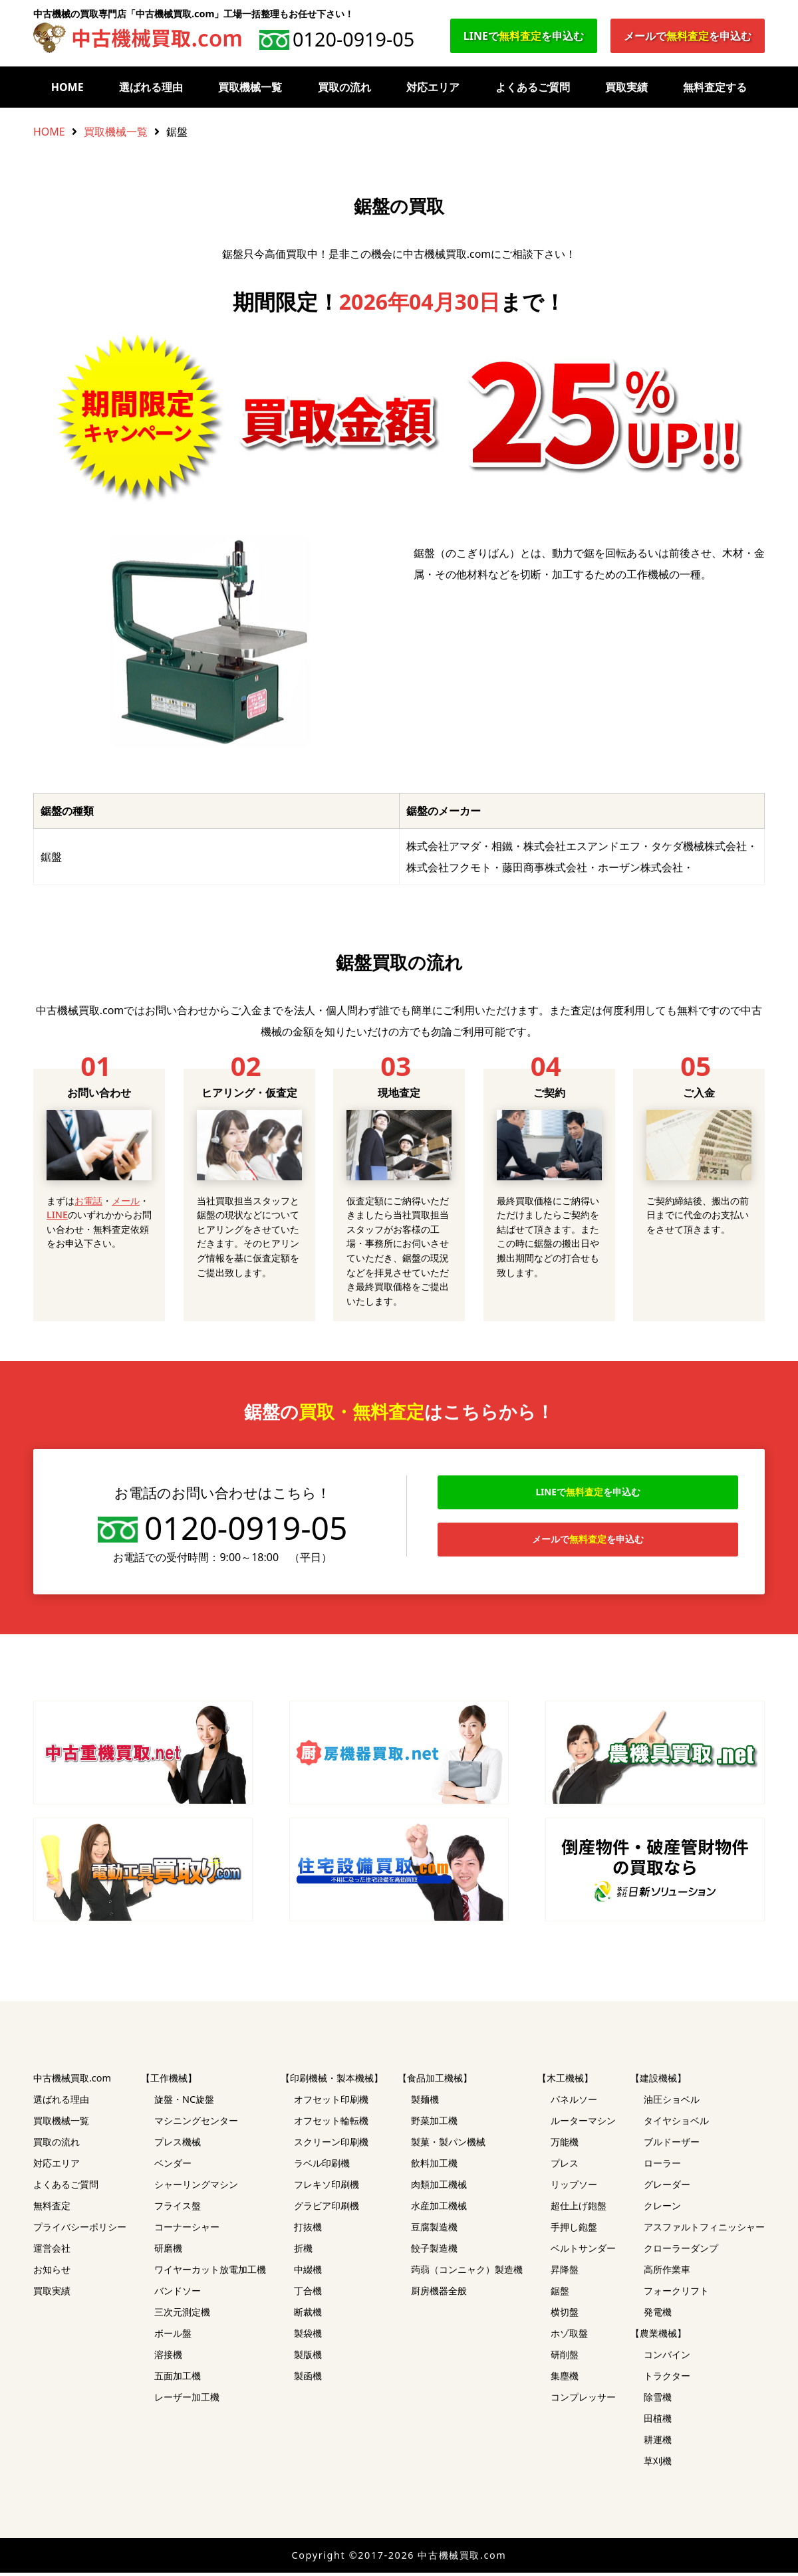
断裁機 (308, 2315)
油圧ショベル (672, 2102)
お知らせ (51, 2272)
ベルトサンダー (583, 2251)
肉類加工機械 (439, 2187)
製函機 (308, 2379)
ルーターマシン (583, 2123)
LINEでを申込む (524, 36)
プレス (565, 2166)
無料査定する (715, 87)
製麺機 (425, 2102)
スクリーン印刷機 (331, 2145)
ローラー (662, 2166)
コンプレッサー (583, 2400)
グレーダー (667, 2187)
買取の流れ (344, 87)
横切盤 (565, 2315)
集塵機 (565, 2379)
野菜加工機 (434, 2123)
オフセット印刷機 (331, 2102)
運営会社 (51, 2251)
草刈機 (658, 2464)
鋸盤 (560, 2294)
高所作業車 (667, 2272)
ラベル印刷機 (322, 2166)
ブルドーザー (672, 2145)
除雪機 (658, 2400)
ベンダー (173, 2166)
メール (126, 1200)
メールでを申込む (687, 36)
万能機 (565, 2145)
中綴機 (308, 2272)
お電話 (88, 1200)
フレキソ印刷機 (326, 2187)
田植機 (658, 2421)
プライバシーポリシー (79, 2230)
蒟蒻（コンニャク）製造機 (467, 2272)
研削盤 (565, 2357)
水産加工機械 (439, 2208)
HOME (67, 87)
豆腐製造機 (434, 2230)
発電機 (658, 2315)
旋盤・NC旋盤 (184, 2102)
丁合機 (308, 2294)
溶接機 (168, 2357)
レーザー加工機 (186, 2400)
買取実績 (626, 87)
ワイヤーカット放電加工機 (210, 2272)
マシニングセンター (196, 2123)
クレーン (662, 2208)
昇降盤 (565, 2272)
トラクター (667, 2379)
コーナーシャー (186, 2230)
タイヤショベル (676, 2123)
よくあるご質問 (532, 87)
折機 (303, 2251)
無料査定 (51, 2208)
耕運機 (658, 2442)
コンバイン (667, 2357)
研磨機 (168, 2251)
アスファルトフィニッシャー (704, 2230)
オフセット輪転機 (331, 2123)
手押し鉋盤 (574, 2230)
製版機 (308, 2357)
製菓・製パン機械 (448, 2145)
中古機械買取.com (72, 2081)
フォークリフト (676, 2294)
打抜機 (308, 2230)
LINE (57, 1214)
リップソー (574, 2187)
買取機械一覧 (250, 87)
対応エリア (433, 87)
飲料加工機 (434, 2166)
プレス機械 (177, 2145)
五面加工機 (177, 2379)
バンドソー (177, 2294)
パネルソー (574, 2102)
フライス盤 (177, 2208)
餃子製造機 (434, 2251)
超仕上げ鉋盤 (578, 2208)
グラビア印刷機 (326, 2208)
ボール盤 (173, 2336)
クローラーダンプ (681, 2251)
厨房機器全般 (439, 2294)
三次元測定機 (182, 2315)
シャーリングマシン (196, 2187)
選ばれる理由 (151, 87)
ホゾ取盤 (569, 2336)
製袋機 (308, 2336)
